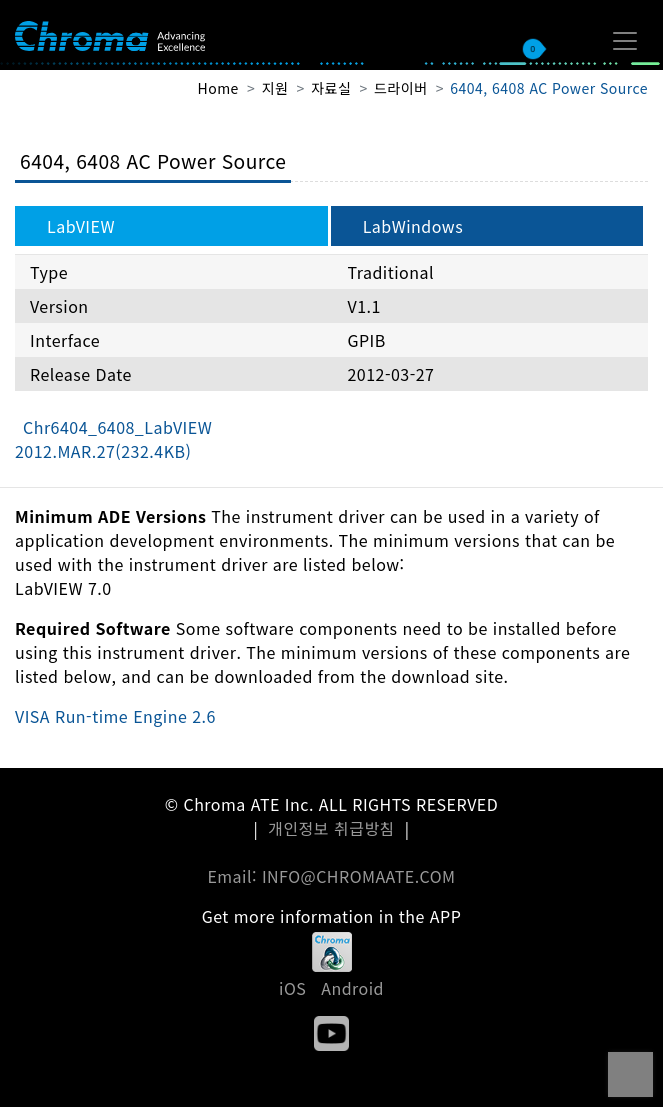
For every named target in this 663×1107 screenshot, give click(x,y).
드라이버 (400, 88)
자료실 (331, 88)
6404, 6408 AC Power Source (549, 88)
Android (352, 988)
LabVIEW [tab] (81, 226)
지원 (275, 88)
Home (218, 88)
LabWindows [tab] (413, 226)
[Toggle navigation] (625, 41)
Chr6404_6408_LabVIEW (113, 439)
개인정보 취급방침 (331, 828)
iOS (292, 988)
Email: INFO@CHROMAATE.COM (331, 876)
